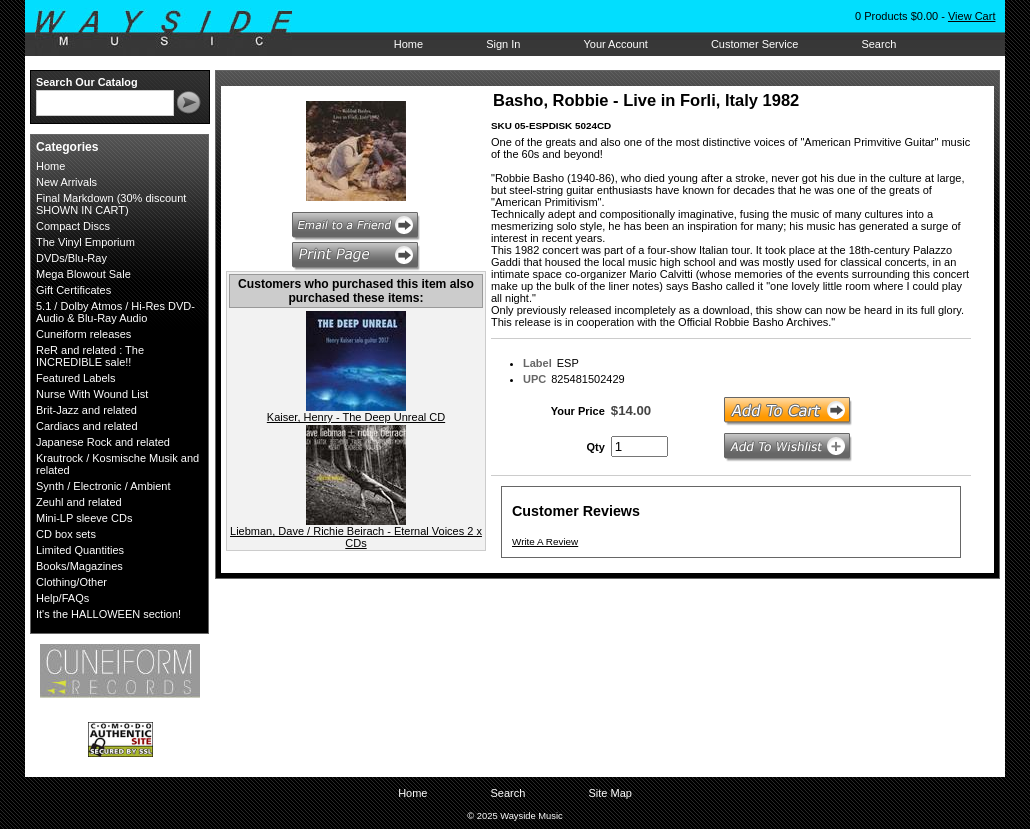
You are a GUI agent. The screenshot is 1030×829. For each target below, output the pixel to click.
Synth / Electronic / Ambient (103, 486)
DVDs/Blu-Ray (71, 258)
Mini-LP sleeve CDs (84, 518)
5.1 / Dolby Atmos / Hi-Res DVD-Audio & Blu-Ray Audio (115, 312)
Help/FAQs (62, 598)
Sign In (503, 44)
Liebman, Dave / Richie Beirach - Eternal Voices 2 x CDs (356, 537)
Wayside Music (173, 29)
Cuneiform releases (83, 334)
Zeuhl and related (79, 502)
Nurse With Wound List (92, 394)
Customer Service (754, 44)
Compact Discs (73, 226)
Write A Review (545, 541)
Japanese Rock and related (103, 442)
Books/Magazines (79, 566)
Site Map (609, 793)
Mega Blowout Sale (83, 274)
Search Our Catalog (87, 82)
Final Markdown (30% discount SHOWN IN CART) (111, 204)
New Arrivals (66, 182)
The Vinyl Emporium (85, 242)
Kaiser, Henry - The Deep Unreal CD (356, 417)
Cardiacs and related (87, 426)
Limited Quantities (80, 550)
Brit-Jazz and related (86, 410)
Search (878, 44)
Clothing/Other (71, 582)
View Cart (971, 16)
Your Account (615, 44)
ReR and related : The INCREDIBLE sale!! (90, 356)
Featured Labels (76, 378)
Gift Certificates (73, 290)
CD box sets (66, 534)
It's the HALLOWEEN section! (108, 614)
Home (408, 44)
